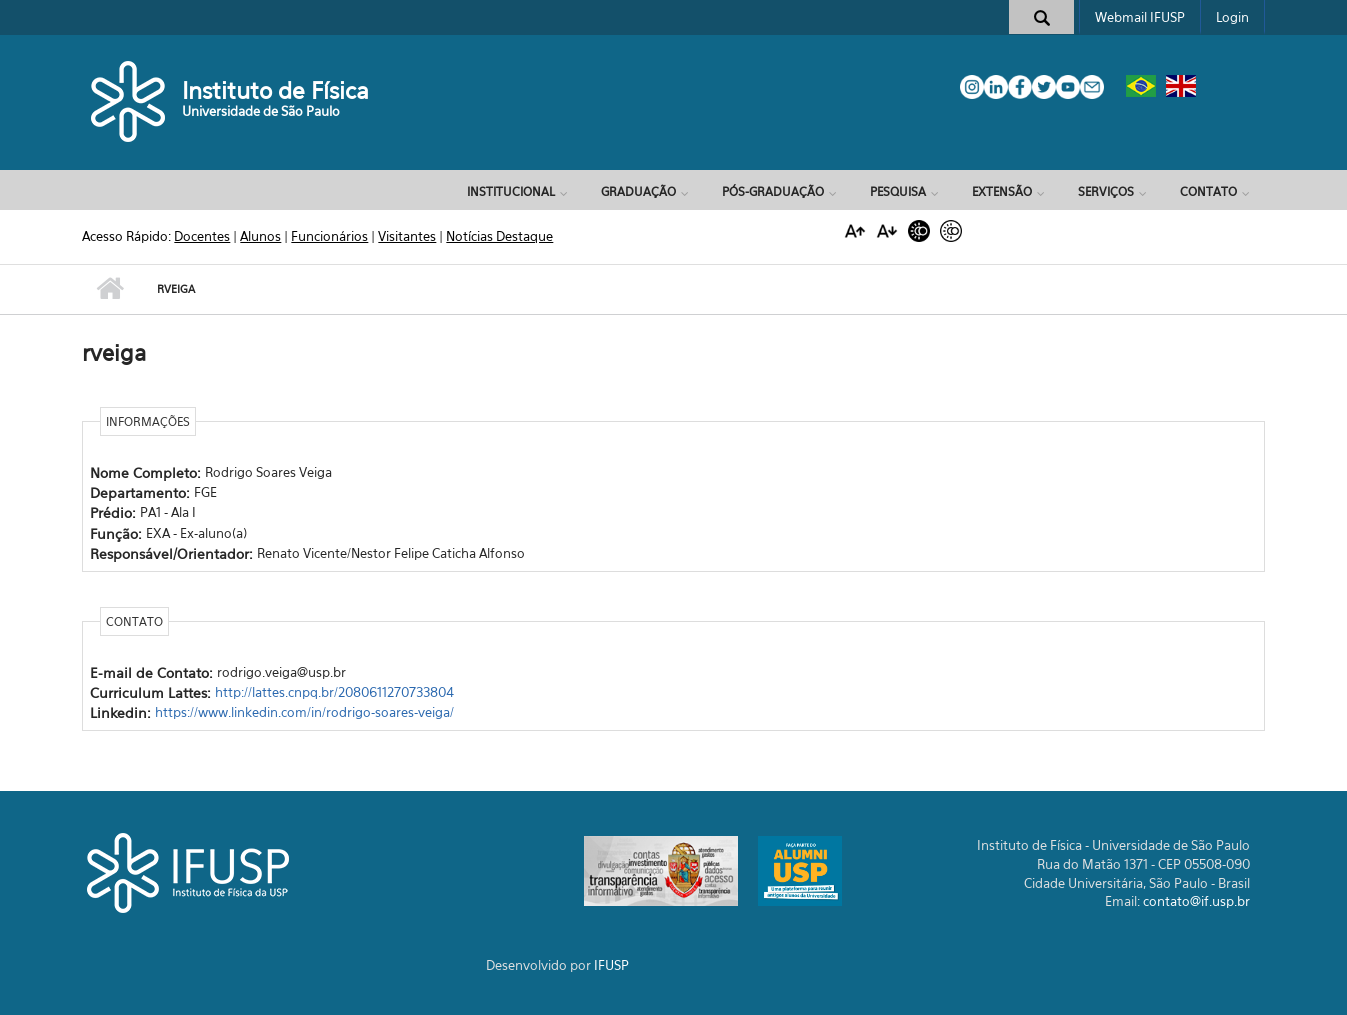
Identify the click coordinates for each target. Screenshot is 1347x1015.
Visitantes (407, 236)
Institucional (511, 191)
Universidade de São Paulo (261, 111)
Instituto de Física (275, 90)
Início (109, 289)
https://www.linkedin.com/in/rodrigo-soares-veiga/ (304, 712)
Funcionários (329, 236)
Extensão (1002, 191)
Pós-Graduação (773, 191)
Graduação (638, 191)
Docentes (202, 236)
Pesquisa (898, 191)
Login (1232, 17)
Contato (1208, 191)
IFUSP (611, 965)
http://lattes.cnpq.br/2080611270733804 (334, 692)
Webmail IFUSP (1140, 17)
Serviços (1106, 191)
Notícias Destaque (499, 236)
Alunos (260, 236)
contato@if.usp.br (1196, 901)
